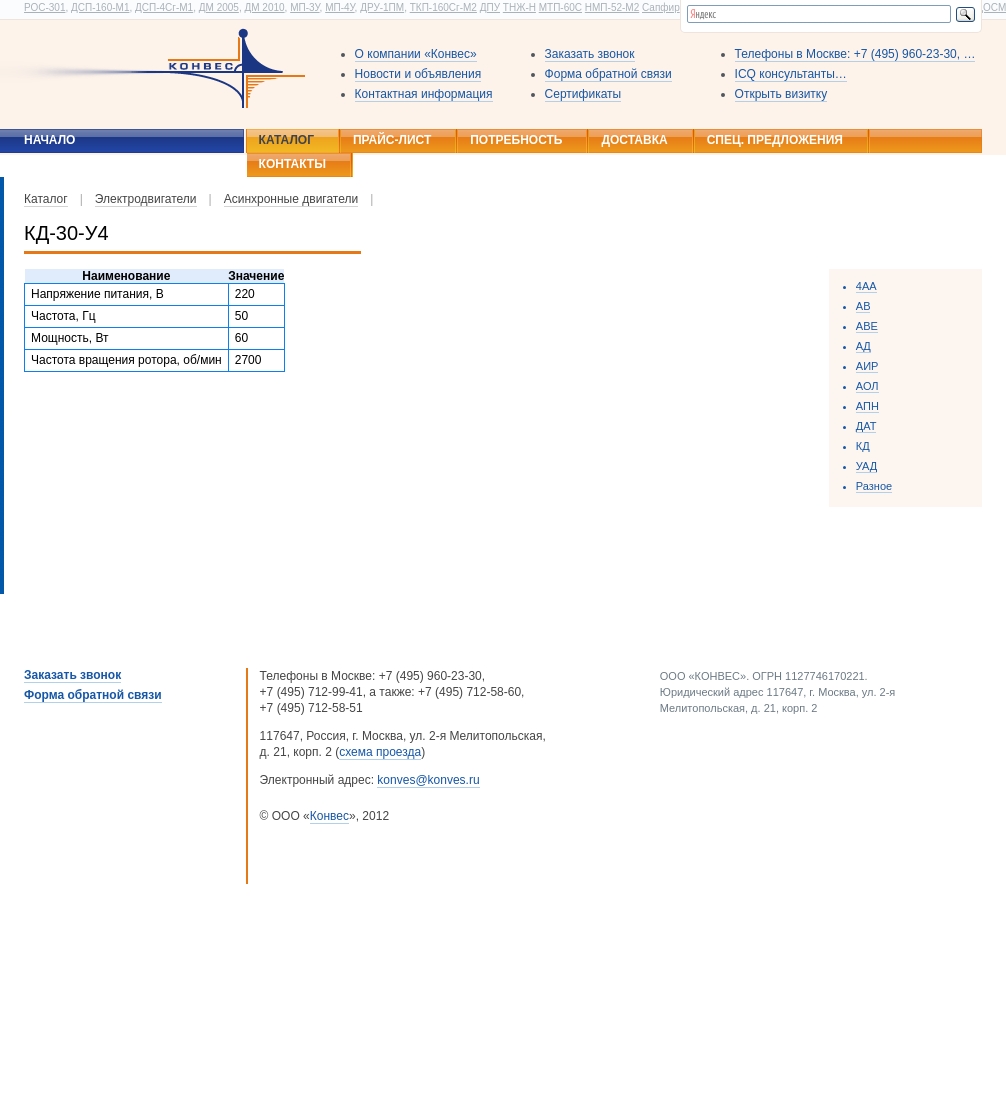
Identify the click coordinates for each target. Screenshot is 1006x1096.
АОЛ (867, 386)
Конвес (329, 816)
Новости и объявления (418, 74)
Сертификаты (583, 94)
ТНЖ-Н (519, 7)
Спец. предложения (775, 140)
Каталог (286, 140)
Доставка (634, 140)
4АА (866, 286)
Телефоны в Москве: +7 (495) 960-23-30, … (855, 54)
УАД (866, 466)
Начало (49, 140)
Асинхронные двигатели (291, 199)
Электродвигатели (146, 199)
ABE (867, 326)
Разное (874, 486)
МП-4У (339, 7)
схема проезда (380, 752)
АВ (863, 306)
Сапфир (661, 7)
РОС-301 (44, 7)
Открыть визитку (781, 94)
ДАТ (866, 426)
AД (863, 346)
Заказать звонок (590, 54)
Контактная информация (424, 94)
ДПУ (490, 7)
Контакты (292, 164)
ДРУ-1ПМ (382, 7)
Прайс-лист (392, 140)
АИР (867, 366)
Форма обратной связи (608, 74)
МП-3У (304, 7)
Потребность (516, 140)
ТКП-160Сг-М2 (443, 7)
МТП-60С (560, 7)
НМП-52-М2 (612, 7)
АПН (867, 406)
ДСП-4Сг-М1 (164, 7)
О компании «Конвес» (416, 54)
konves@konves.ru (428, 780)
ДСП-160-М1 (100, 7)
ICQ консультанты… (791, 74)
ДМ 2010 (264, 7)
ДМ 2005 (219, 7)
